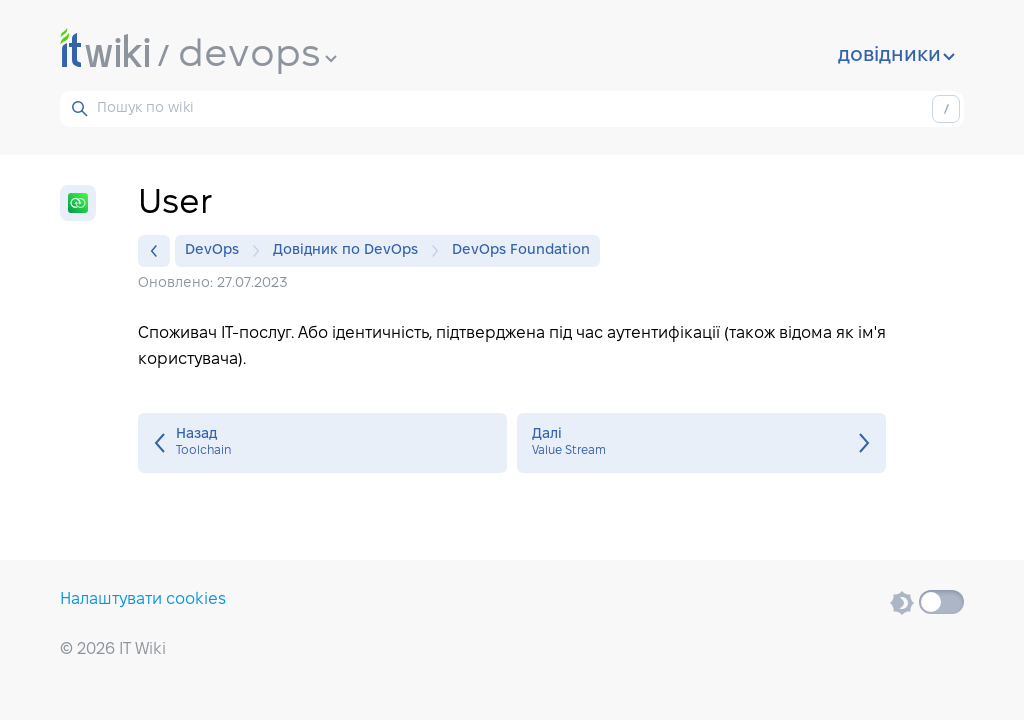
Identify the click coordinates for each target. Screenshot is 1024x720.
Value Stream (701, 443)
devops (257, 56)
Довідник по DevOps (350, 251)
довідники (896, 56)
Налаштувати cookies (143, 599)
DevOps (217, 251)
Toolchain (322, 443)
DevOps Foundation (521, 250)
